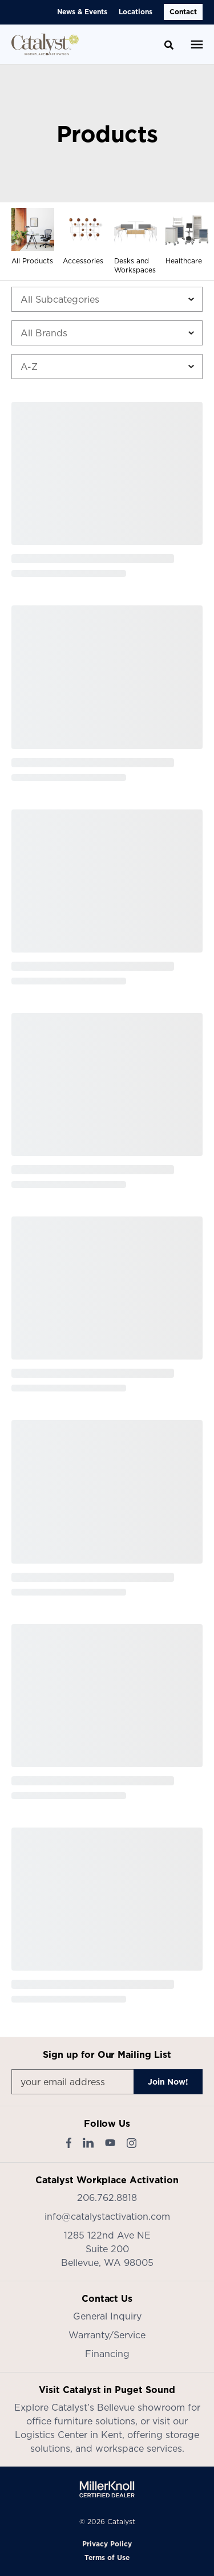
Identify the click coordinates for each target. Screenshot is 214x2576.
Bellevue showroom (141, 2407)
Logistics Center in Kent (68, 2434)
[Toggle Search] (168, 45)
